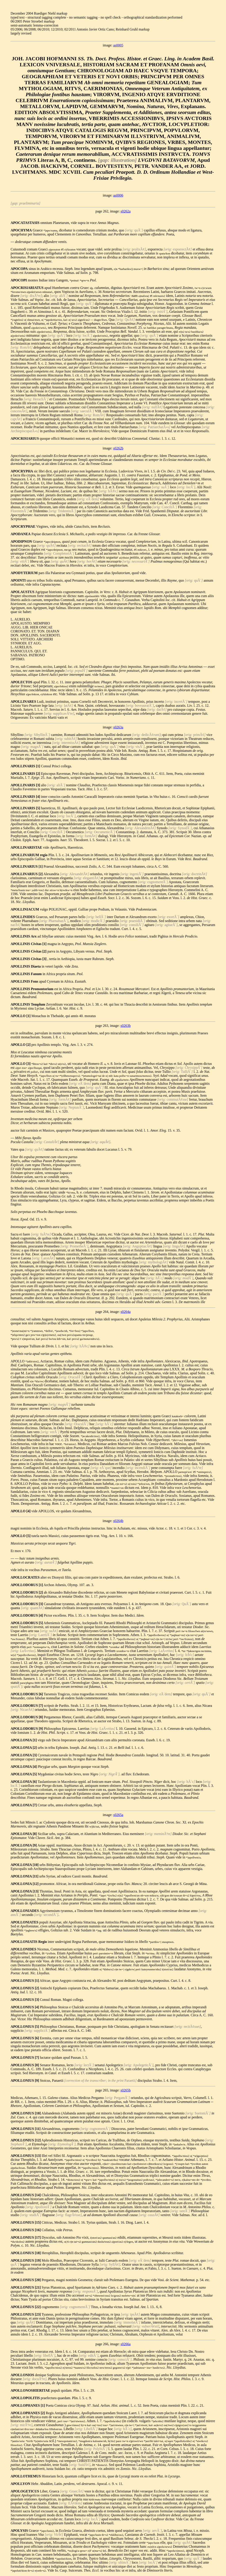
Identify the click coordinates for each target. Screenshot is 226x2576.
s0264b (118, 1521)
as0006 (118, 195)
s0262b (118, 448)
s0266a (125, 2344)
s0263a (118, 727)
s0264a (125, 1312)
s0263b (126, 1025)
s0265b (126, 2090)
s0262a (125, 211)
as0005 (118, 45)
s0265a (118, 1815)
